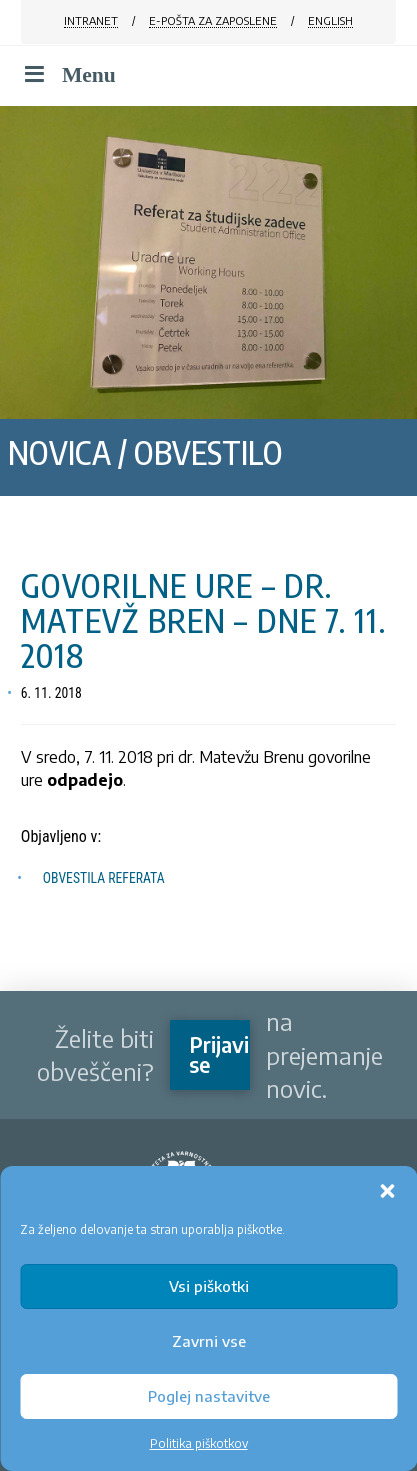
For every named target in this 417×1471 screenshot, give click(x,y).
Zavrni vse (209, 1341)
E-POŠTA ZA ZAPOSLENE (213, 20)
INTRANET (91, 20)
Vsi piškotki (209, 1286)
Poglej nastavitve (209, 1396)
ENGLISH (330, 20)
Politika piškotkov (199, 1443)
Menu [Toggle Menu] (68, 75)
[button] (387, 1191)
